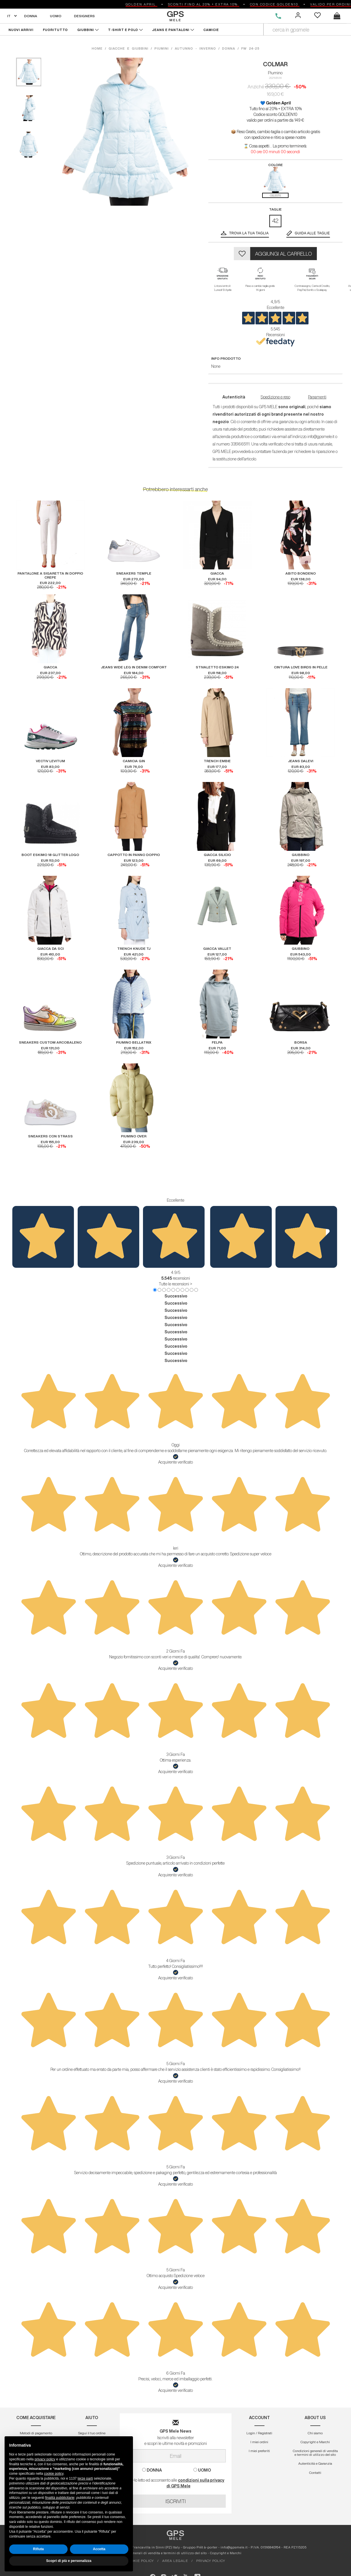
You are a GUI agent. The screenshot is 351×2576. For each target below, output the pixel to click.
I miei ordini (259, 2442)
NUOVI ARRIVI (21, 29)
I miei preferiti (259, 2451)
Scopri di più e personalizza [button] (68, 2561)
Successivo (175, 1296)
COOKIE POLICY (140, 2561)
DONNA (30, 16)
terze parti (85, 2478)
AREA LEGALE (175, 2561)
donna (228, 48)
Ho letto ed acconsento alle (175, 2483)
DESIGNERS (84, 16)
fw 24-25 (250, 48)
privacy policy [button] (45, 2459)
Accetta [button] (99, 2549)
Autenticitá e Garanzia (315, 2463)
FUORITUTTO (55, 29)
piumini (161, 48)
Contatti (315, 2472)
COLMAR (275, 64)
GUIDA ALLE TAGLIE (312, 233)
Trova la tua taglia (249, 233)
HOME (98, 48)
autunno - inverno (195, 48)
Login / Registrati (259, 2433)
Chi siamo (315, 2433)
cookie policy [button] (53, 2474)
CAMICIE (211, 29)
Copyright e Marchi (315, 2442)
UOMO (55, 16)
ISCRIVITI (176, 2501)
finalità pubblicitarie (59, 2498)
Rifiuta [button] (38, 2549)
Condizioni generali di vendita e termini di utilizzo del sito (315, 2452)
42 (275, 221)
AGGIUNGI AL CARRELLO (283, 253)
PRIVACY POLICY (210, 2561)
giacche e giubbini (128, 48)
